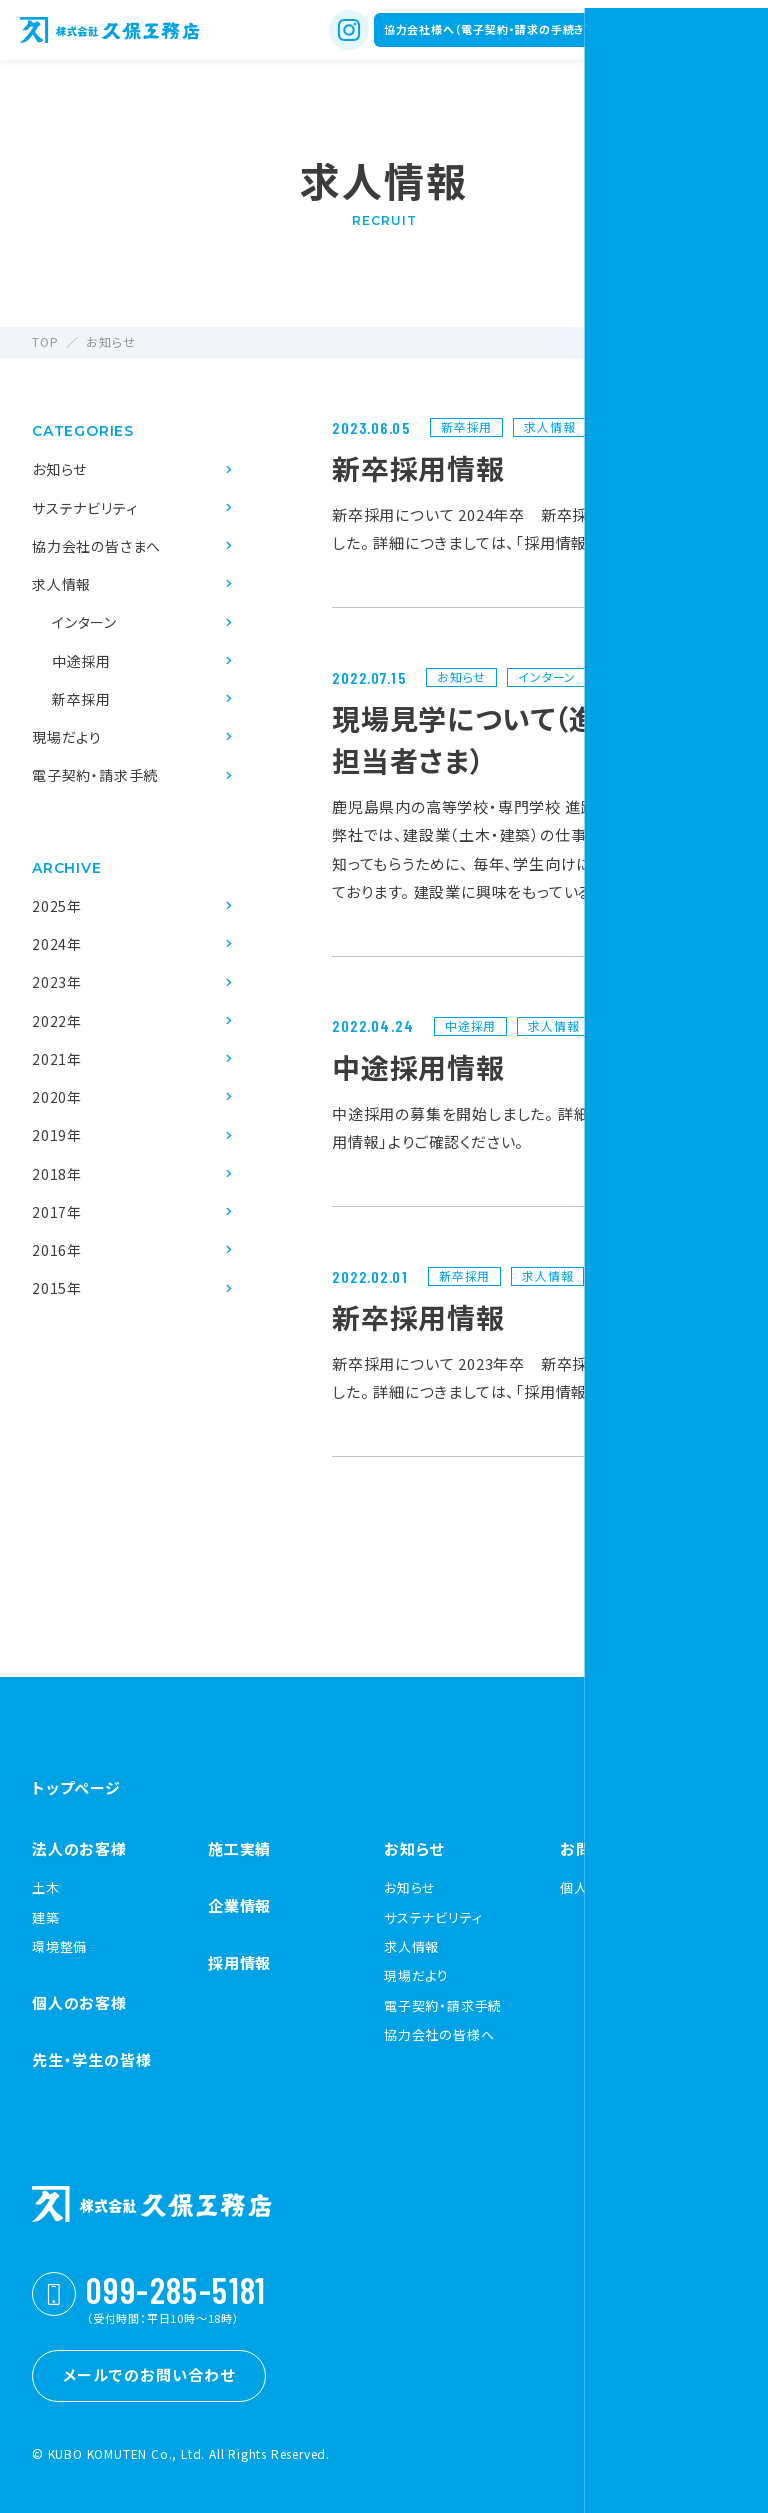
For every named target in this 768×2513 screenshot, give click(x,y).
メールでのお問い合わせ (149, 2374)
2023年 (57, 982)
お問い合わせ (607, 1848)
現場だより (67, 737)
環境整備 (59, 1947)
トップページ (76, 1787)
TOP (45, 341)
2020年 (57, 1097)
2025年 (57, 906)
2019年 (57, 1135)
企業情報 (239, 1905)
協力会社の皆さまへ (96, 546)
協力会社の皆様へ (439, 2035)
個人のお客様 (79, 2002)
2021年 (57, 1059)
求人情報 (61, 584)
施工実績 (239, 1848)
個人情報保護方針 (615, 1888)
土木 (46, 1888)
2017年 (57, 1212)
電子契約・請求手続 (95, 775)
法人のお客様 (79, 1848)
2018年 (57, 1174)
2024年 (57, 944)
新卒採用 (81, 699)
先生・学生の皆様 (91, 2059)
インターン (84, 622)
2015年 (57, 1288)
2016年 (57, 1250)
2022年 (57, 1021)
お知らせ (59, 469)
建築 (46, 1918)
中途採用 (81, 661)
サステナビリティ (84, 508)
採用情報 (239, 1962)
